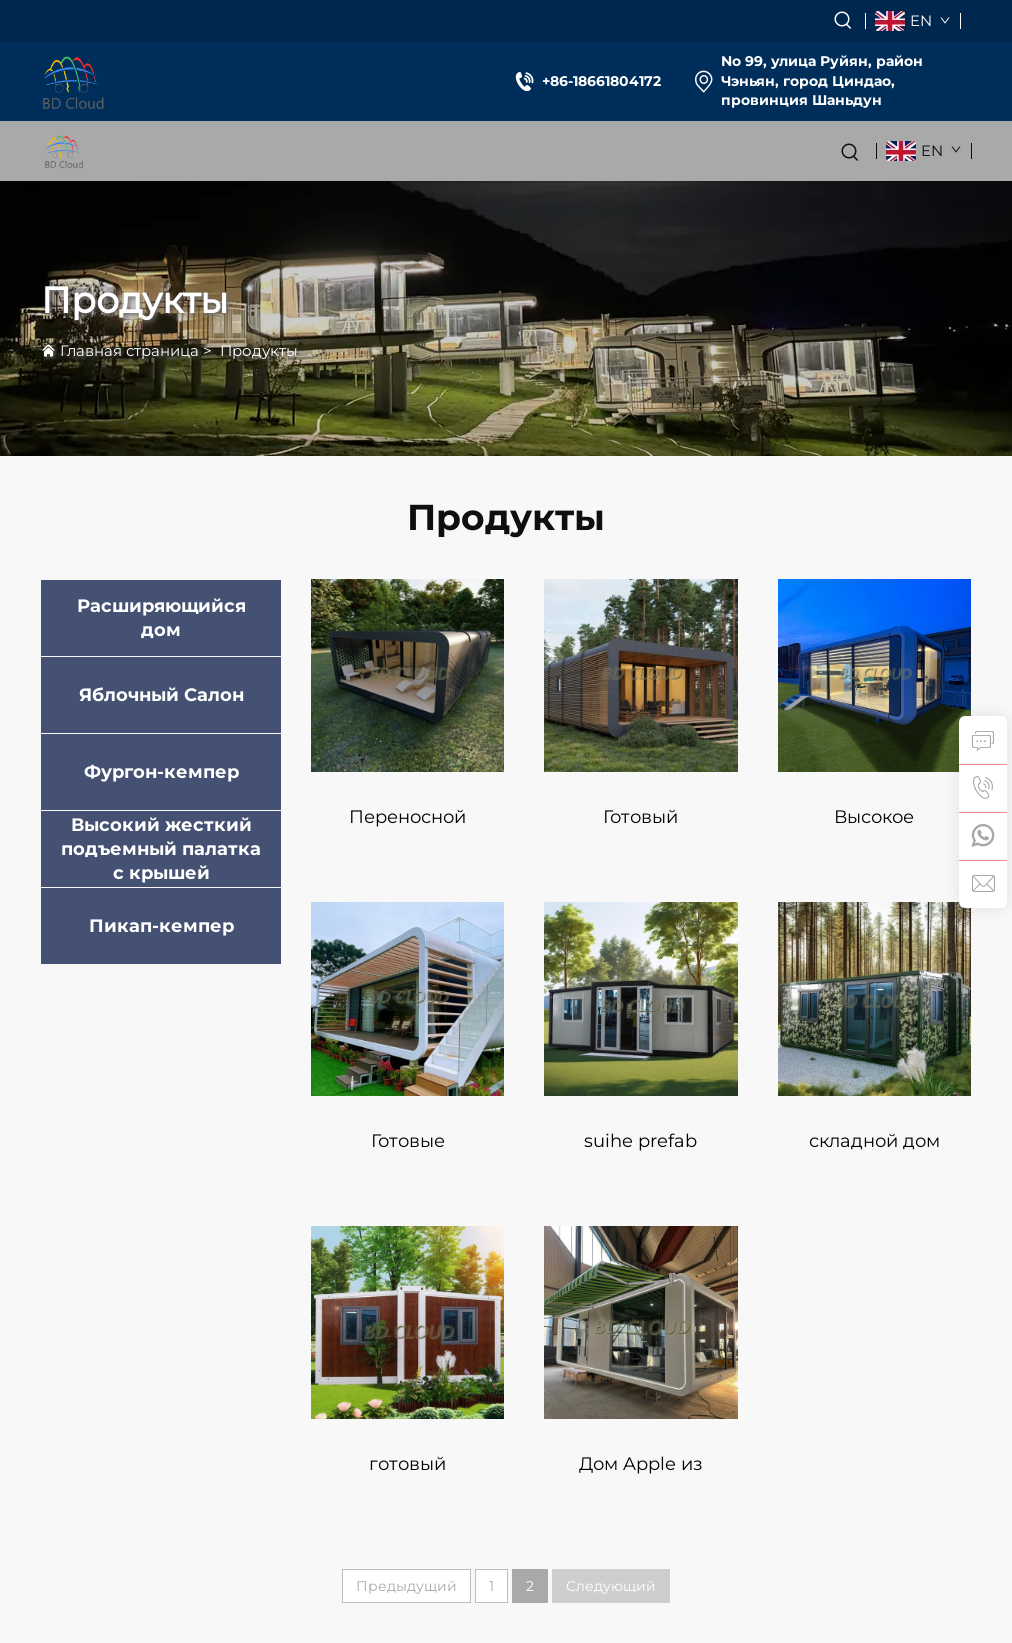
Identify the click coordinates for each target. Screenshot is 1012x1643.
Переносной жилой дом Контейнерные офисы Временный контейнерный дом (407, 826)
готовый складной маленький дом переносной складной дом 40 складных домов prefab (407, 1473)
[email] (983, 884)
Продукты (259, 350)
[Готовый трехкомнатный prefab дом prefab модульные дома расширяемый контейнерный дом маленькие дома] (640, 675)
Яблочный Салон (161, 695)
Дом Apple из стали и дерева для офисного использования (641, 1473)
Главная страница (129, 350)
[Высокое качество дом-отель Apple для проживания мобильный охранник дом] (874, 675)
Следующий (611, 1586)
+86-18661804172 (601, 81)
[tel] (983, 788)
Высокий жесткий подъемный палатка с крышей (161, 849)
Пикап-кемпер (161, 926)
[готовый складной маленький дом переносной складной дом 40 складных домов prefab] (407, 1322)
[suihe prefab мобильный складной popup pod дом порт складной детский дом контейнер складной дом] (640, 998)
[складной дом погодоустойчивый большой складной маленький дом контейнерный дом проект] (874, 998)
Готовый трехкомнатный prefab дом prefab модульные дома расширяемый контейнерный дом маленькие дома (641, 826)
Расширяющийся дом (161, 618)
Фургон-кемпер (161, 772)
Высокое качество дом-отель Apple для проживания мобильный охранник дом (874, 826)
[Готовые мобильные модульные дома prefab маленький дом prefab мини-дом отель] (407, 998)
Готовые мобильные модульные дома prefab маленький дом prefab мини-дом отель (407, 1150)
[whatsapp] (983, 836)
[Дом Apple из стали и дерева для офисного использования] (640, 1322)
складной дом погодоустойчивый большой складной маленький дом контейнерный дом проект (874, 1150)
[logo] (73, 81)
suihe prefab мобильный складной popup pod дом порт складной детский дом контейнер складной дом (640, 1150)
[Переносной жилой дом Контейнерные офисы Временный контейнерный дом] (407, 675)
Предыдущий (406, 1586)
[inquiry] (983, 740)
